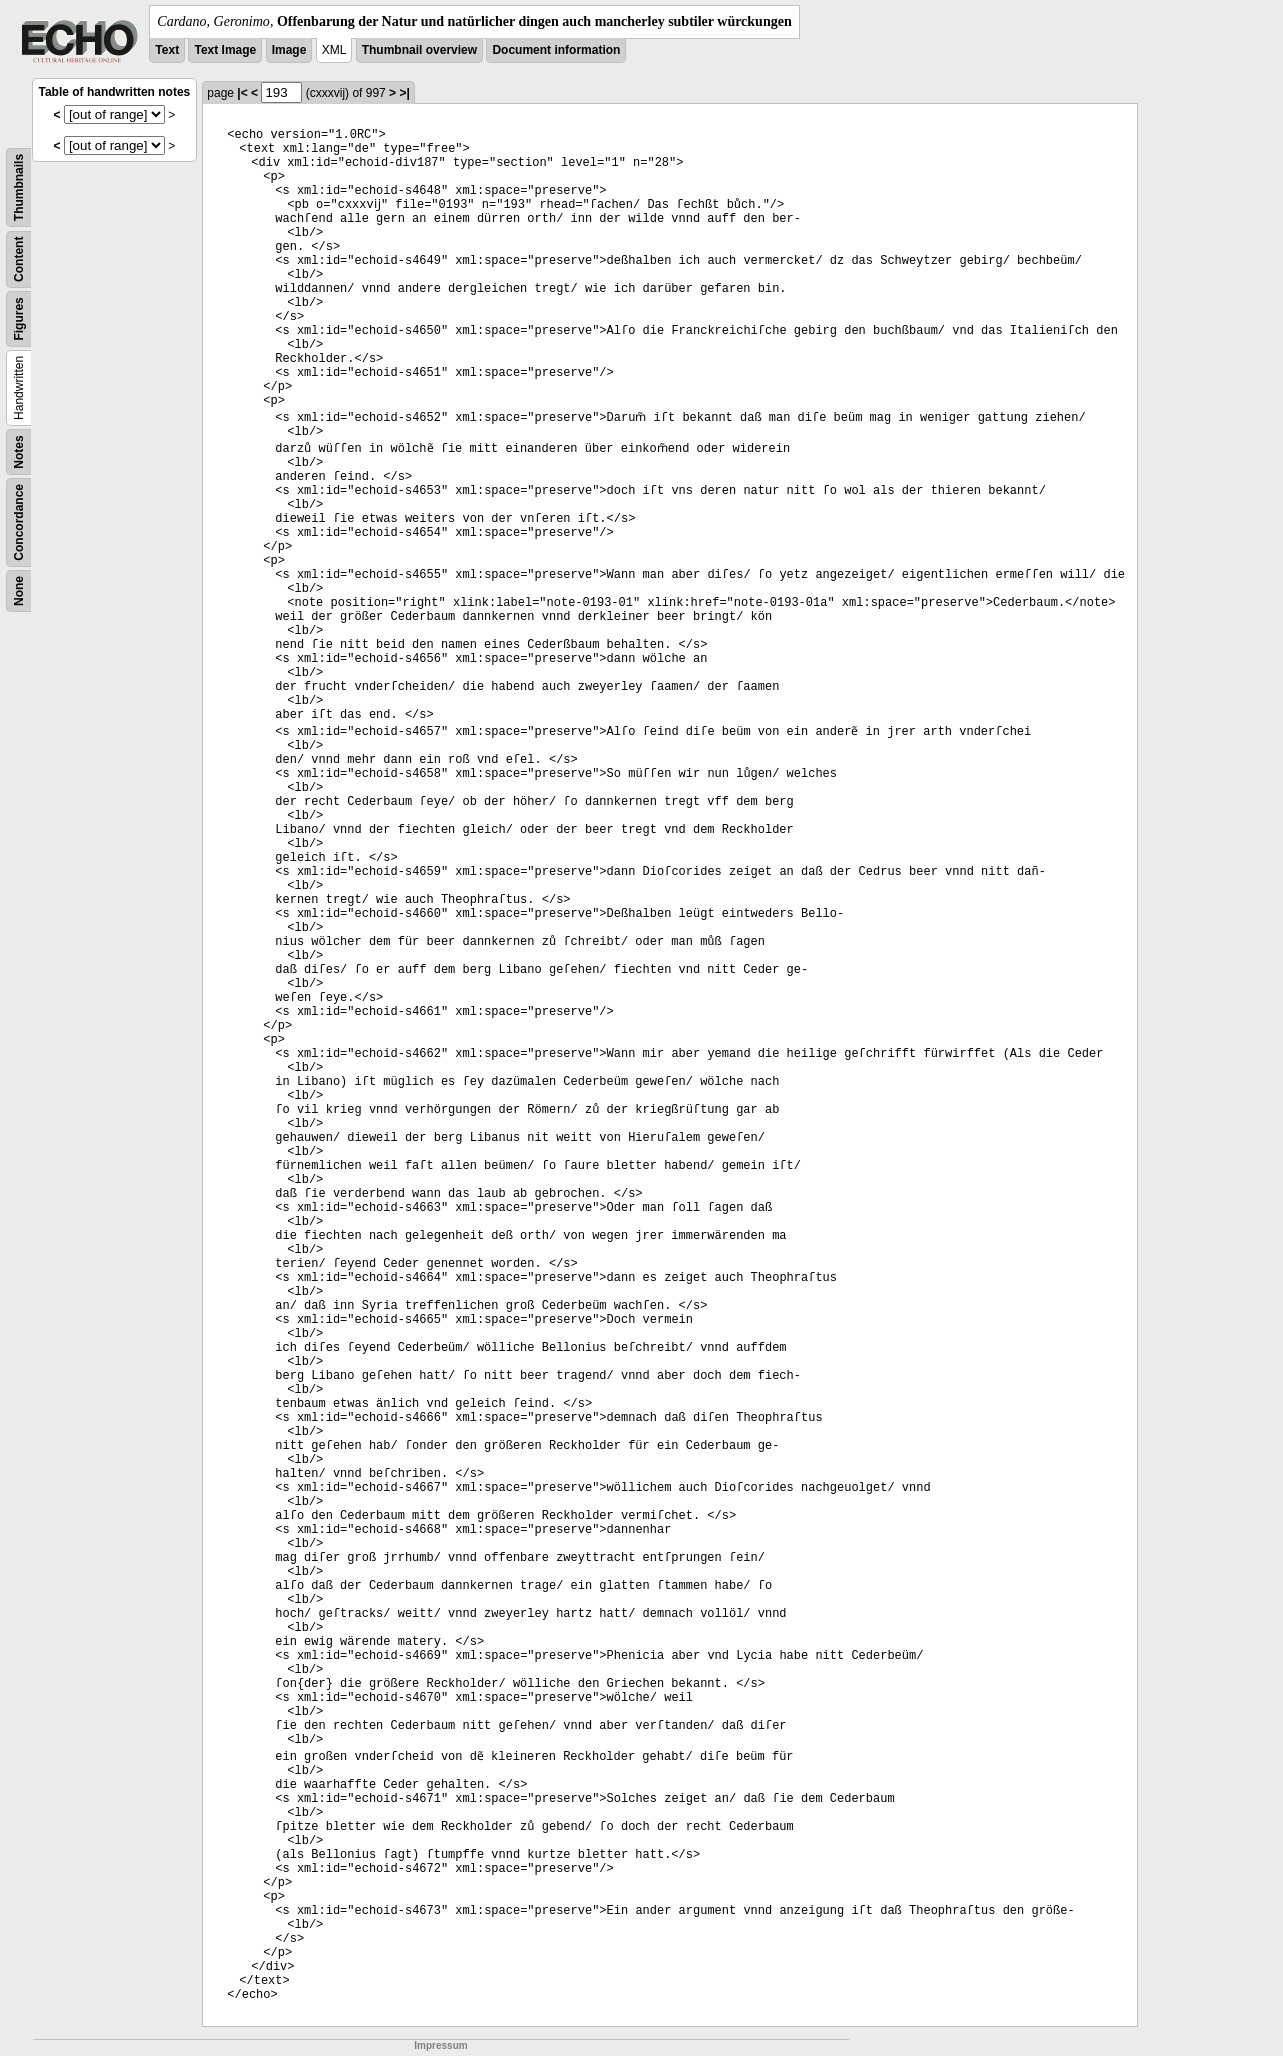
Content (19, 259)
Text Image (225, 50)
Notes (19, 451)
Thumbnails (19, 187)
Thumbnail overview (419, 50)
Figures (19, 318)
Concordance (19, 522)
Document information (556, 50)
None (19, 591)
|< (242, 93)
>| (404, 93)
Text (167, 50)
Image (289, 50)
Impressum (440, 2045)
